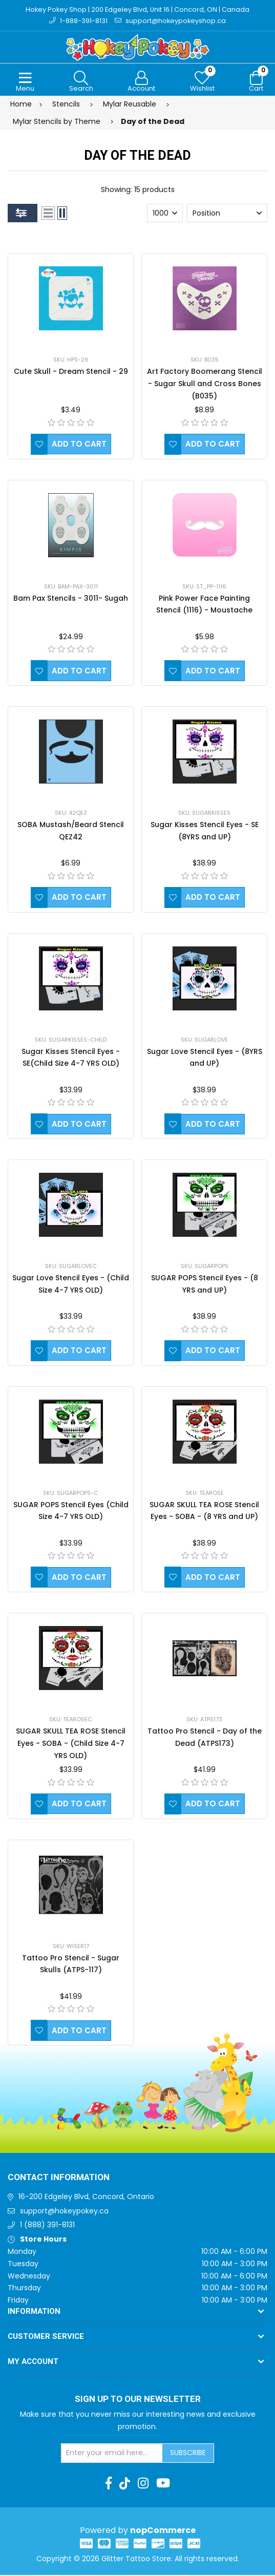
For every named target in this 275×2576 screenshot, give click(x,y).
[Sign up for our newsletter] (112, 2453)
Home (21, 105)
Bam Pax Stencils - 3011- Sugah (70, 599)
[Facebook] (108, 2484)
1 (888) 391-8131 (47, 2226)
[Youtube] (163, 2484)
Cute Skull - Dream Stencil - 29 (71, 372)
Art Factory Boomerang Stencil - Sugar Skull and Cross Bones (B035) (204, 384)
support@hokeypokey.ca (64, 2211)
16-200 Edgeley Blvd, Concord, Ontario (86, 2197)
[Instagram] (143, 2484)
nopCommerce (163, 2531)
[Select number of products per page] (165, 214)
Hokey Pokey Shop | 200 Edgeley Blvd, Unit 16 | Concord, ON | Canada (137, 9)
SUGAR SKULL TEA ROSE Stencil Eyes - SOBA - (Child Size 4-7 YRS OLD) (70, 1744)
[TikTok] (124, 2484)
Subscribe (188, 2453)
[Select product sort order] (227, 214)
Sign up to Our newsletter (138, 2400)
